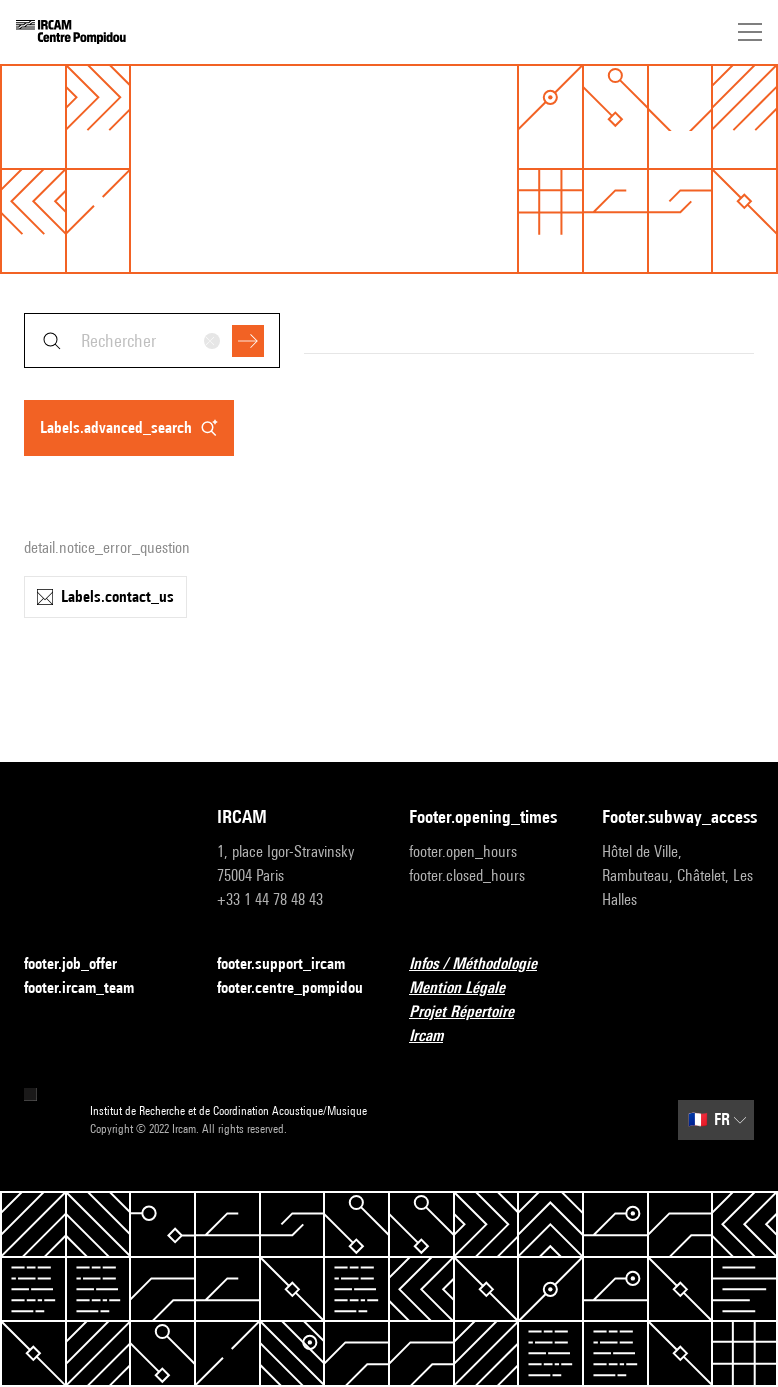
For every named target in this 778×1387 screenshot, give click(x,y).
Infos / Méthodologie (485, 964)
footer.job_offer (82, 964)
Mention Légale (469, 988)
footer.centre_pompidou (293, 988)
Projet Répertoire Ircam (485, 1023)
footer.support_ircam (293, 964)
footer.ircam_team (91, 988)
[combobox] (152, 340)
